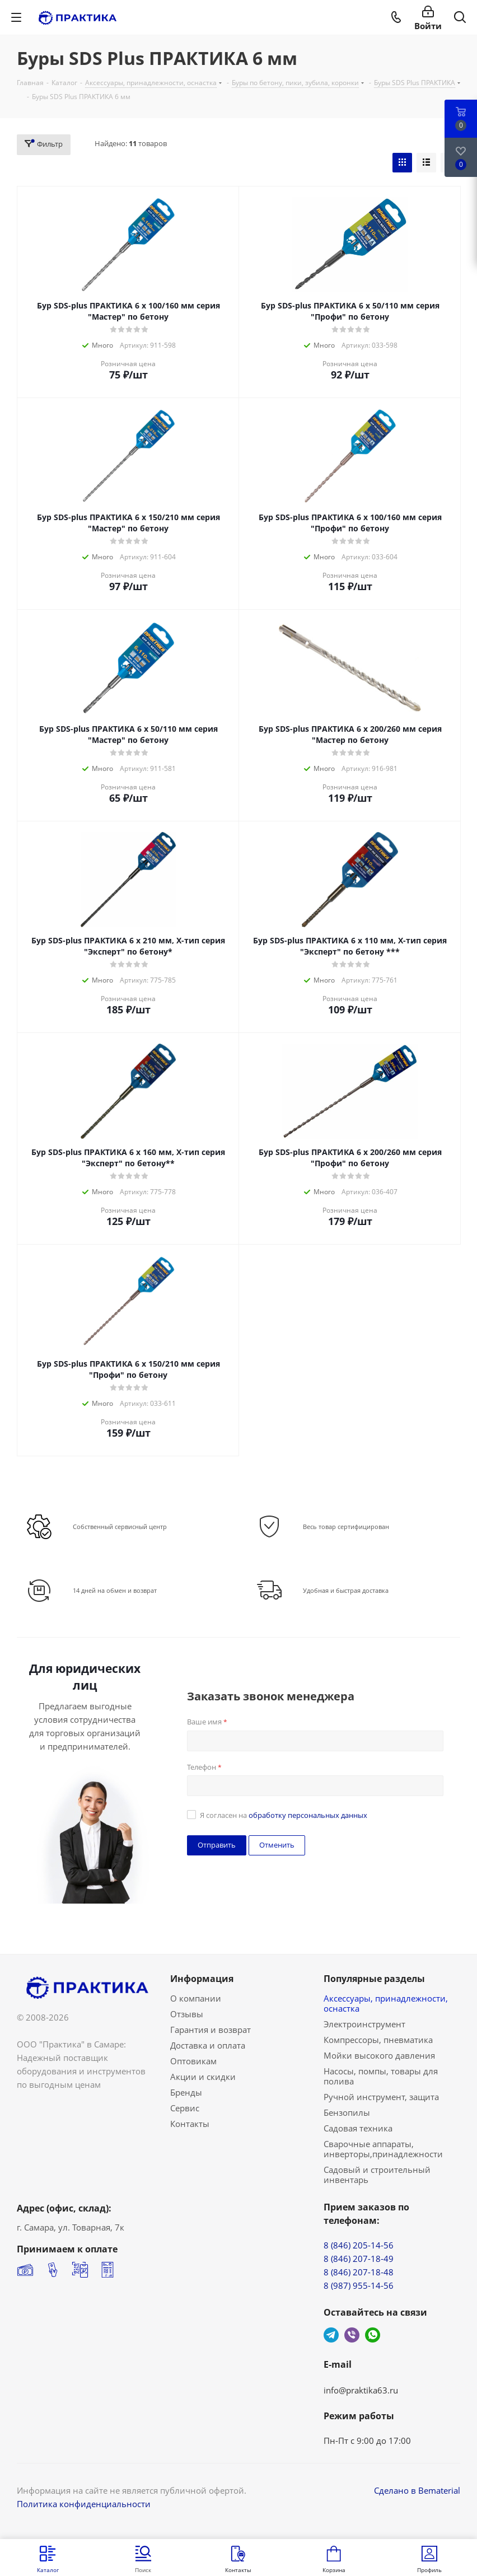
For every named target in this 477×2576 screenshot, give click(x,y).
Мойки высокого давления (379, 2055)
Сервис (184, 2108)
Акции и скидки (203, 2076)
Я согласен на (283, 1815)
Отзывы (186, 2013)
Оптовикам (193, 2061)
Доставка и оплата (207, 2045)
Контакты (189, 2123)
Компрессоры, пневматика (378, 2039)
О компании (195, 1998)
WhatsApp (372, 2335)
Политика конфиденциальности (84, 2503)
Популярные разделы (374, 1978)
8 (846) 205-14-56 (359, 2245)
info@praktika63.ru (361, 2390)
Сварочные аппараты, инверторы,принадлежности (383, 2148)
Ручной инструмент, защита (381, 2096)
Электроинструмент (364, 2024)
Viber (351, 2335)
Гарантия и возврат (210, 2029)
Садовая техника (358, 2128)
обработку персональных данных (308, 1815)
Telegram (331, 2335)
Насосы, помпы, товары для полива (381, 2076)
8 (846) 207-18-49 (359, 2258)
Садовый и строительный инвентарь (377, 2174)
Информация (201, 1978)
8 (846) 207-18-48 (359, 2272)
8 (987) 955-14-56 (359, 2285)
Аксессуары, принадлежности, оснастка (386, 2003)
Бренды (186, 2092)
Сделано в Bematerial (417, 2490)
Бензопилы (347, 2112)
